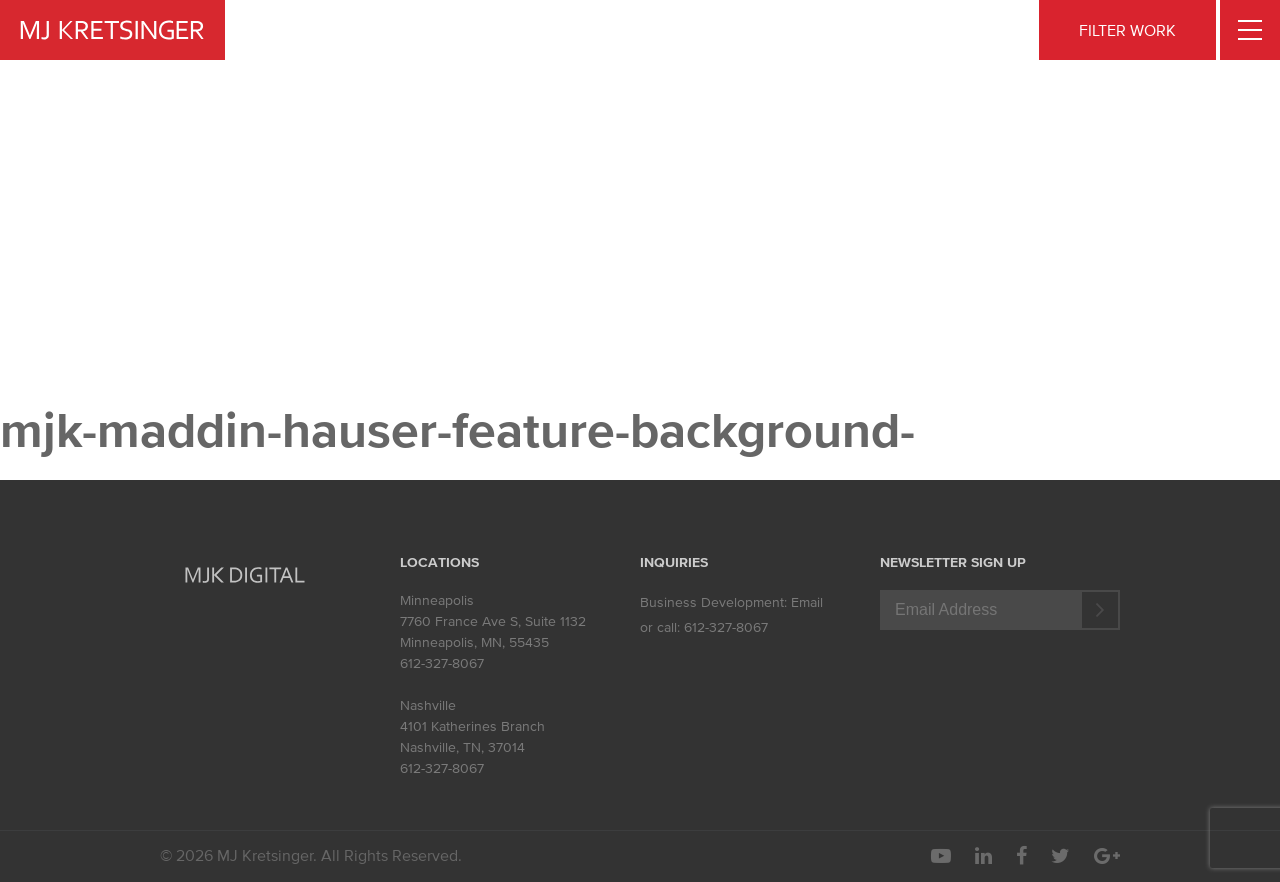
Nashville (428, 705)
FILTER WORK (1127, 30)
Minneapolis (437, 600)
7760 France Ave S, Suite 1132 (493, 621)
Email (807, 602)
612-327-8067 (442, 663)
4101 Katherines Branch (472, 726)
